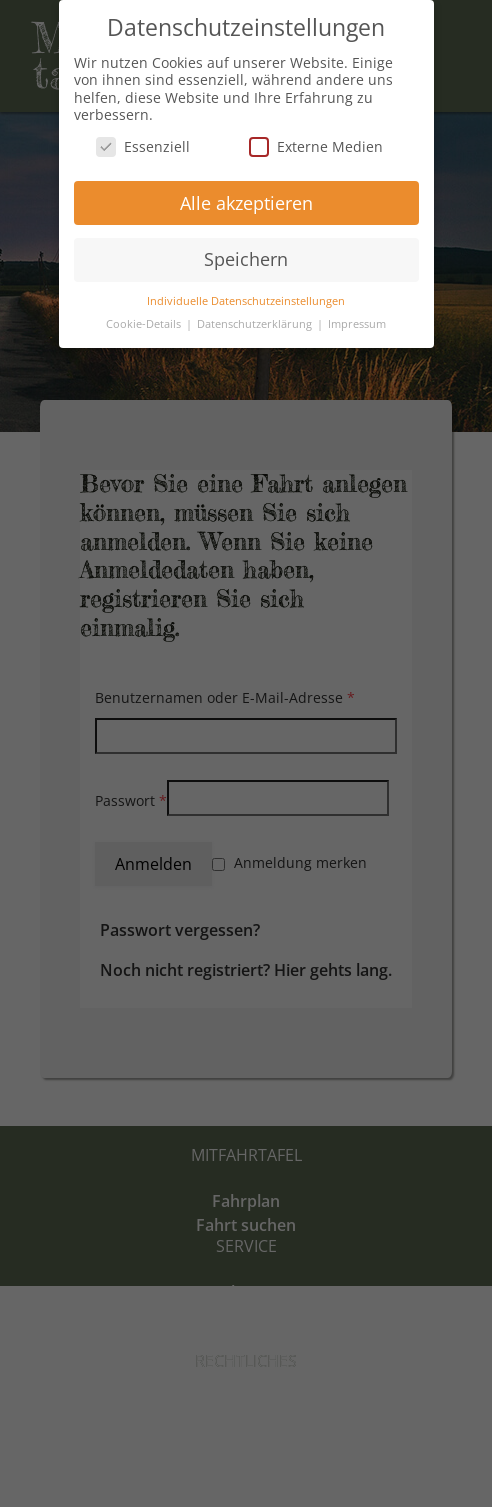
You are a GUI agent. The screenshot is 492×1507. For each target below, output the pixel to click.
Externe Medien (316, 146)
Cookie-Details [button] (145, 324)
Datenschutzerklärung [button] (256, 324)
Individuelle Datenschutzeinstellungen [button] (246, 301)
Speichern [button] (246, 259)
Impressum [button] (357, 324)
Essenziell (143, 146)
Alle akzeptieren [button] (246, 203)
